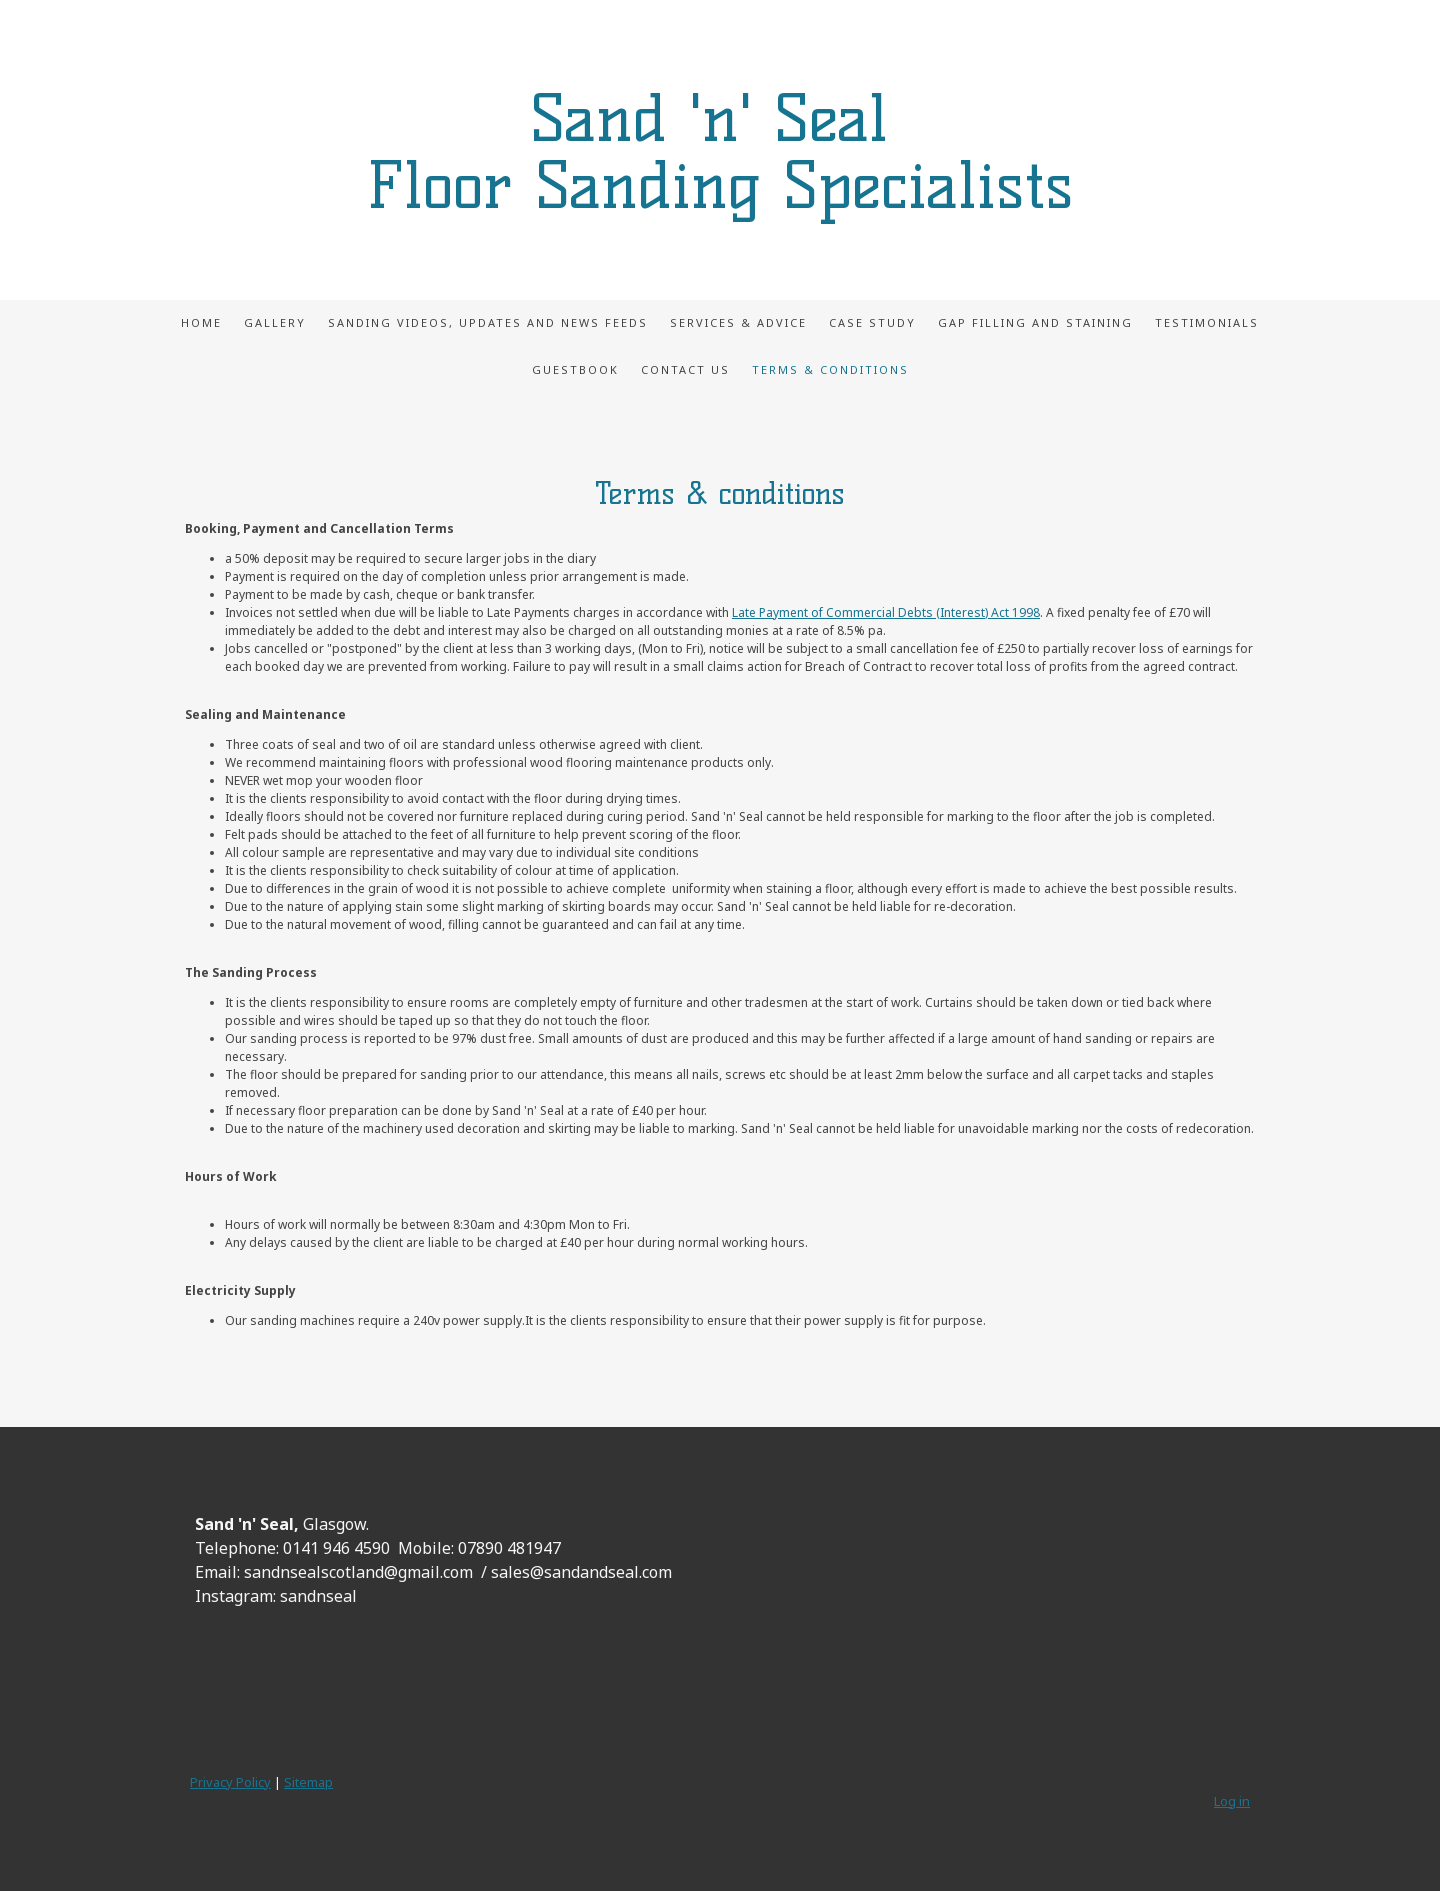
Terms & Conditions (830, 369)
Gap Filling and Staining (1035, 322)
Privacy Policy (230, 1782)
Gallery (275, 322)
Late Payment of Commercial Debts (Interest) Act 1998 (886, 612)
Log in (1232, 1801)
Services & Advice (738, 322)
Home (201, 322)
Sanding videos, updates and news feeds (488, 322)
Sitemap (308, 1782)
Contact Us (685, 369)
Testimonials (1207, 322)
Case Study (872, 322)
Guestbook (575, 369)
